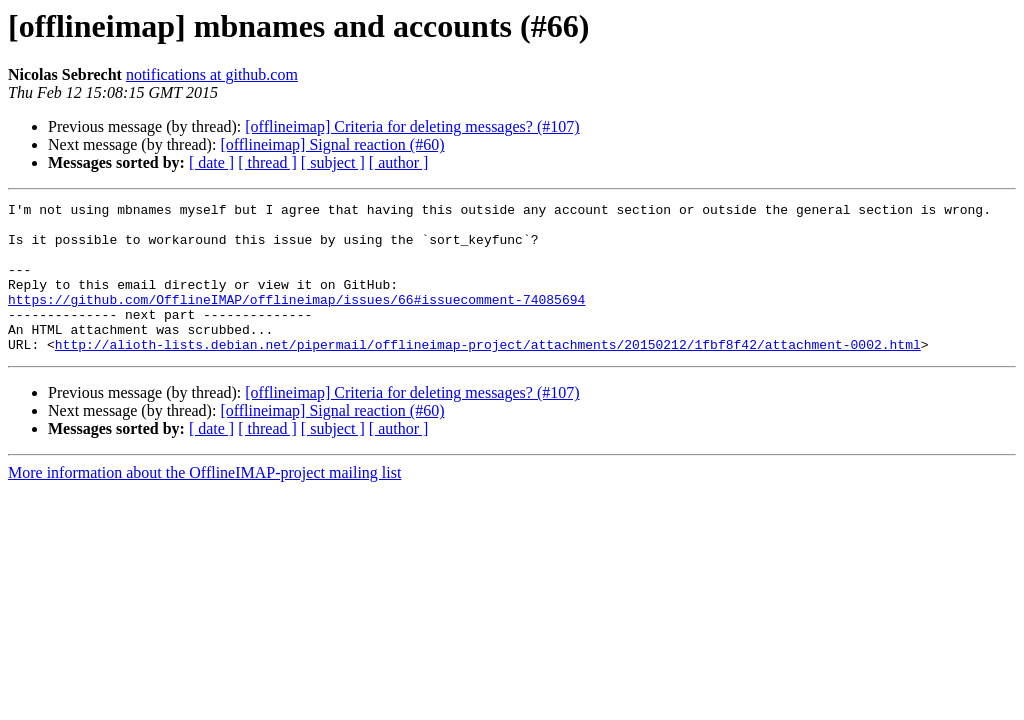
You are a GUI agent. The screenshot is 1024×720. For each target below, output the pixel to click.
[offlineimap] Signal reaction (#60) (332, 144)
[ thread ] (267, 162)
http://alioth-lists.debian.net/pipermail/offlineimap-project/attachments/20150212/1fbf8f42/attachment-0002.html (488, 374)
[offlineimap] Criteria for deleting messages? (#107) (412, 126)
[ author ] (399, 162)
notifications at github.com (212, 74)
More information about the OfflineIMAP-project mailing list (204, 502)
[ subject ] (333, 162)
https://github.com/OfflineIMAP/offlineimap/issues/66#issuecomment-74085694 (296, 320)
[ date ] (211, 162)
